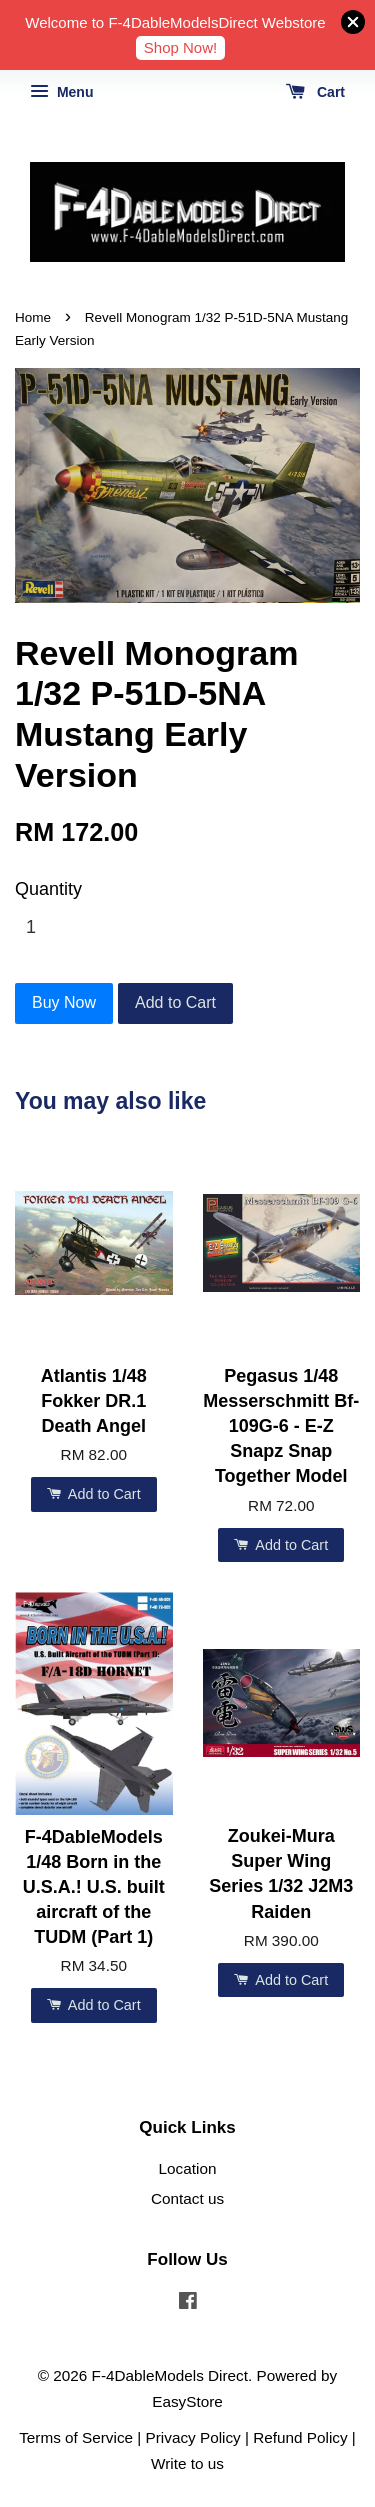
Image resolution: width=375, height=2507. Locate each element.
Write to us (187, 2463)
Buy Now (64, 1002)
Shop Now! (180, 47)
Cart (315, 92)
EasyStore (187, 2401)
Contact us (187, 2198)
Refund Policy (300, 2437)
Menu (61, 92)
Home (33, 317)
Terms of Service (76, 2437)
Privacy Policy (193, 2437)
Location (188, 2168)
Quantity (48, 889)
